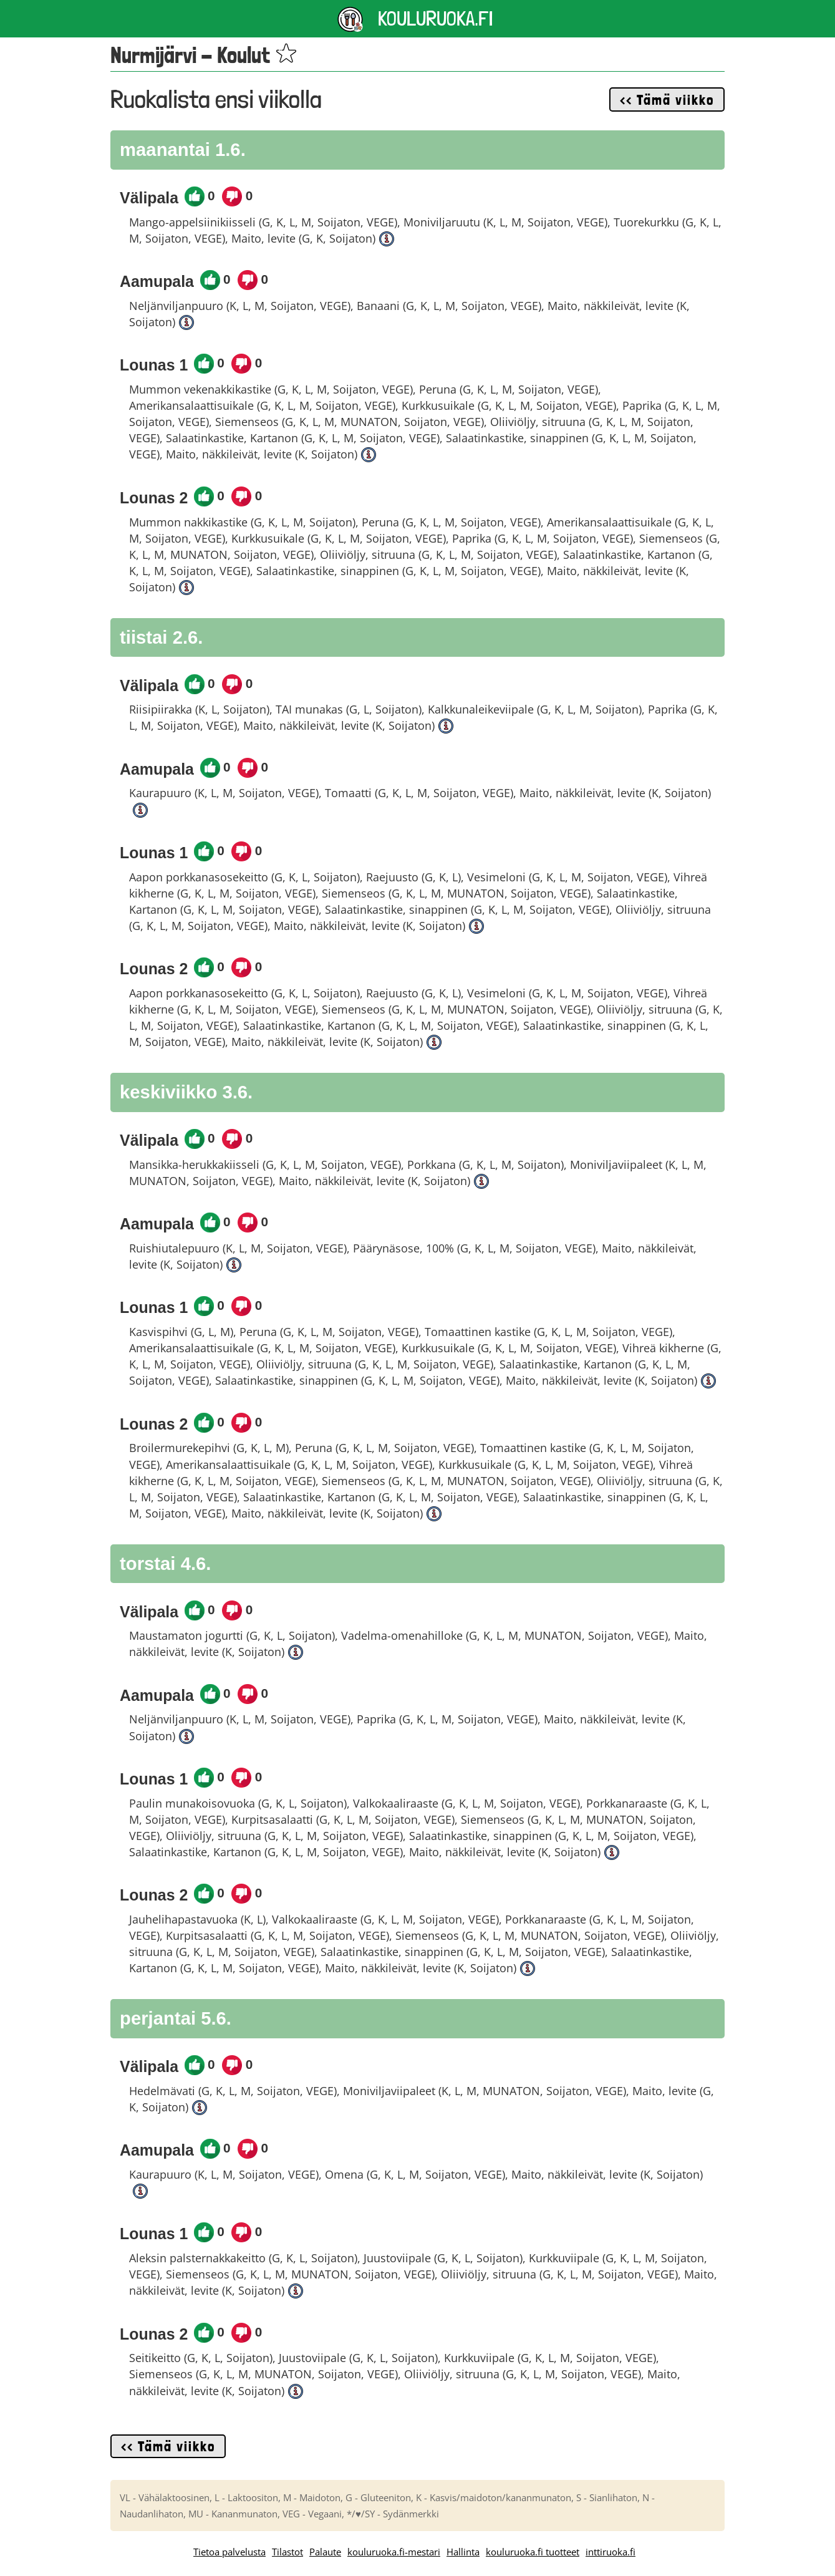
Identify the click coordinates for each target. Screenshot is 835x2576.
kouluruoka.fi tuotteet (532, 2551)
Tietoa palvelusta (229, 2551)
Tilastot (287, 2551)
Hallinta (463, 2551)
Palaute (325, 2551)
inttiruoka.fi (610, 2551)
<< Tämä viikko (667, 100)
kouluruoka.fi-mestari (393, 2551)
